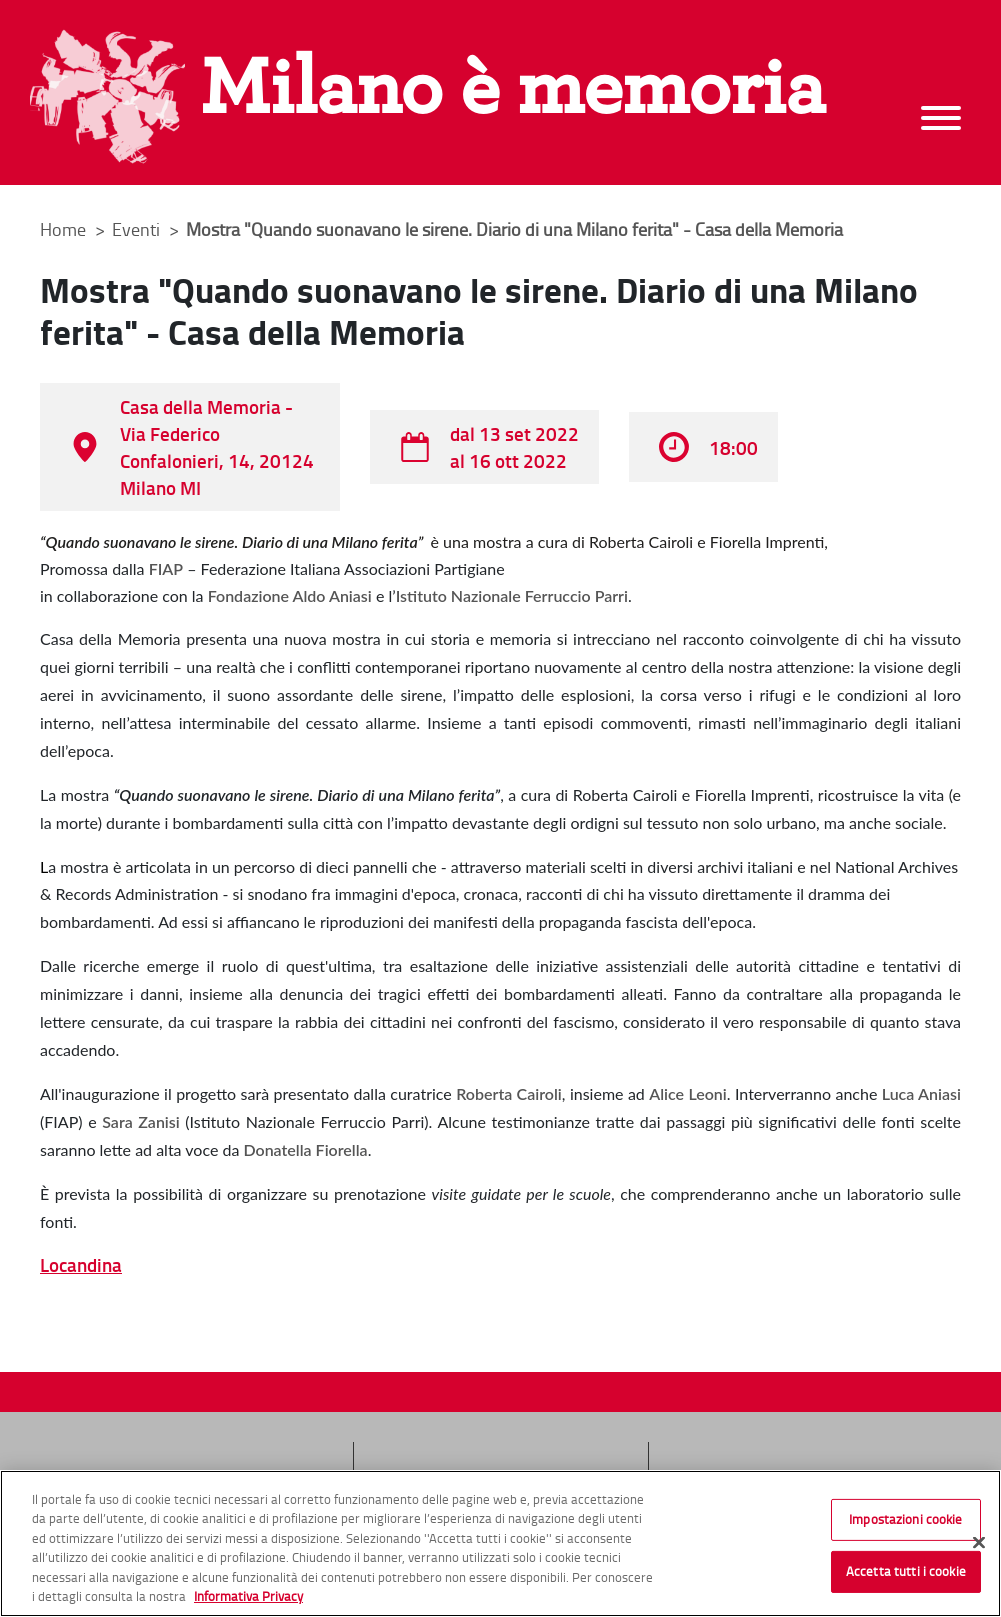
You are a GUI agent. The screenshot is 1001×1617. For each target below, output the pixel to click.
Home (63, 229)
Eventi (138, 229)
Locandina (81, 1264)
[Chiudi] (979, 1543)
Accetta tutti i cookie (906, 1571)
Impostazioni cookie (905, 1520)
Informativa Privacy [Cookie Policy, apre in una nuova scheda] (248, 1597)
